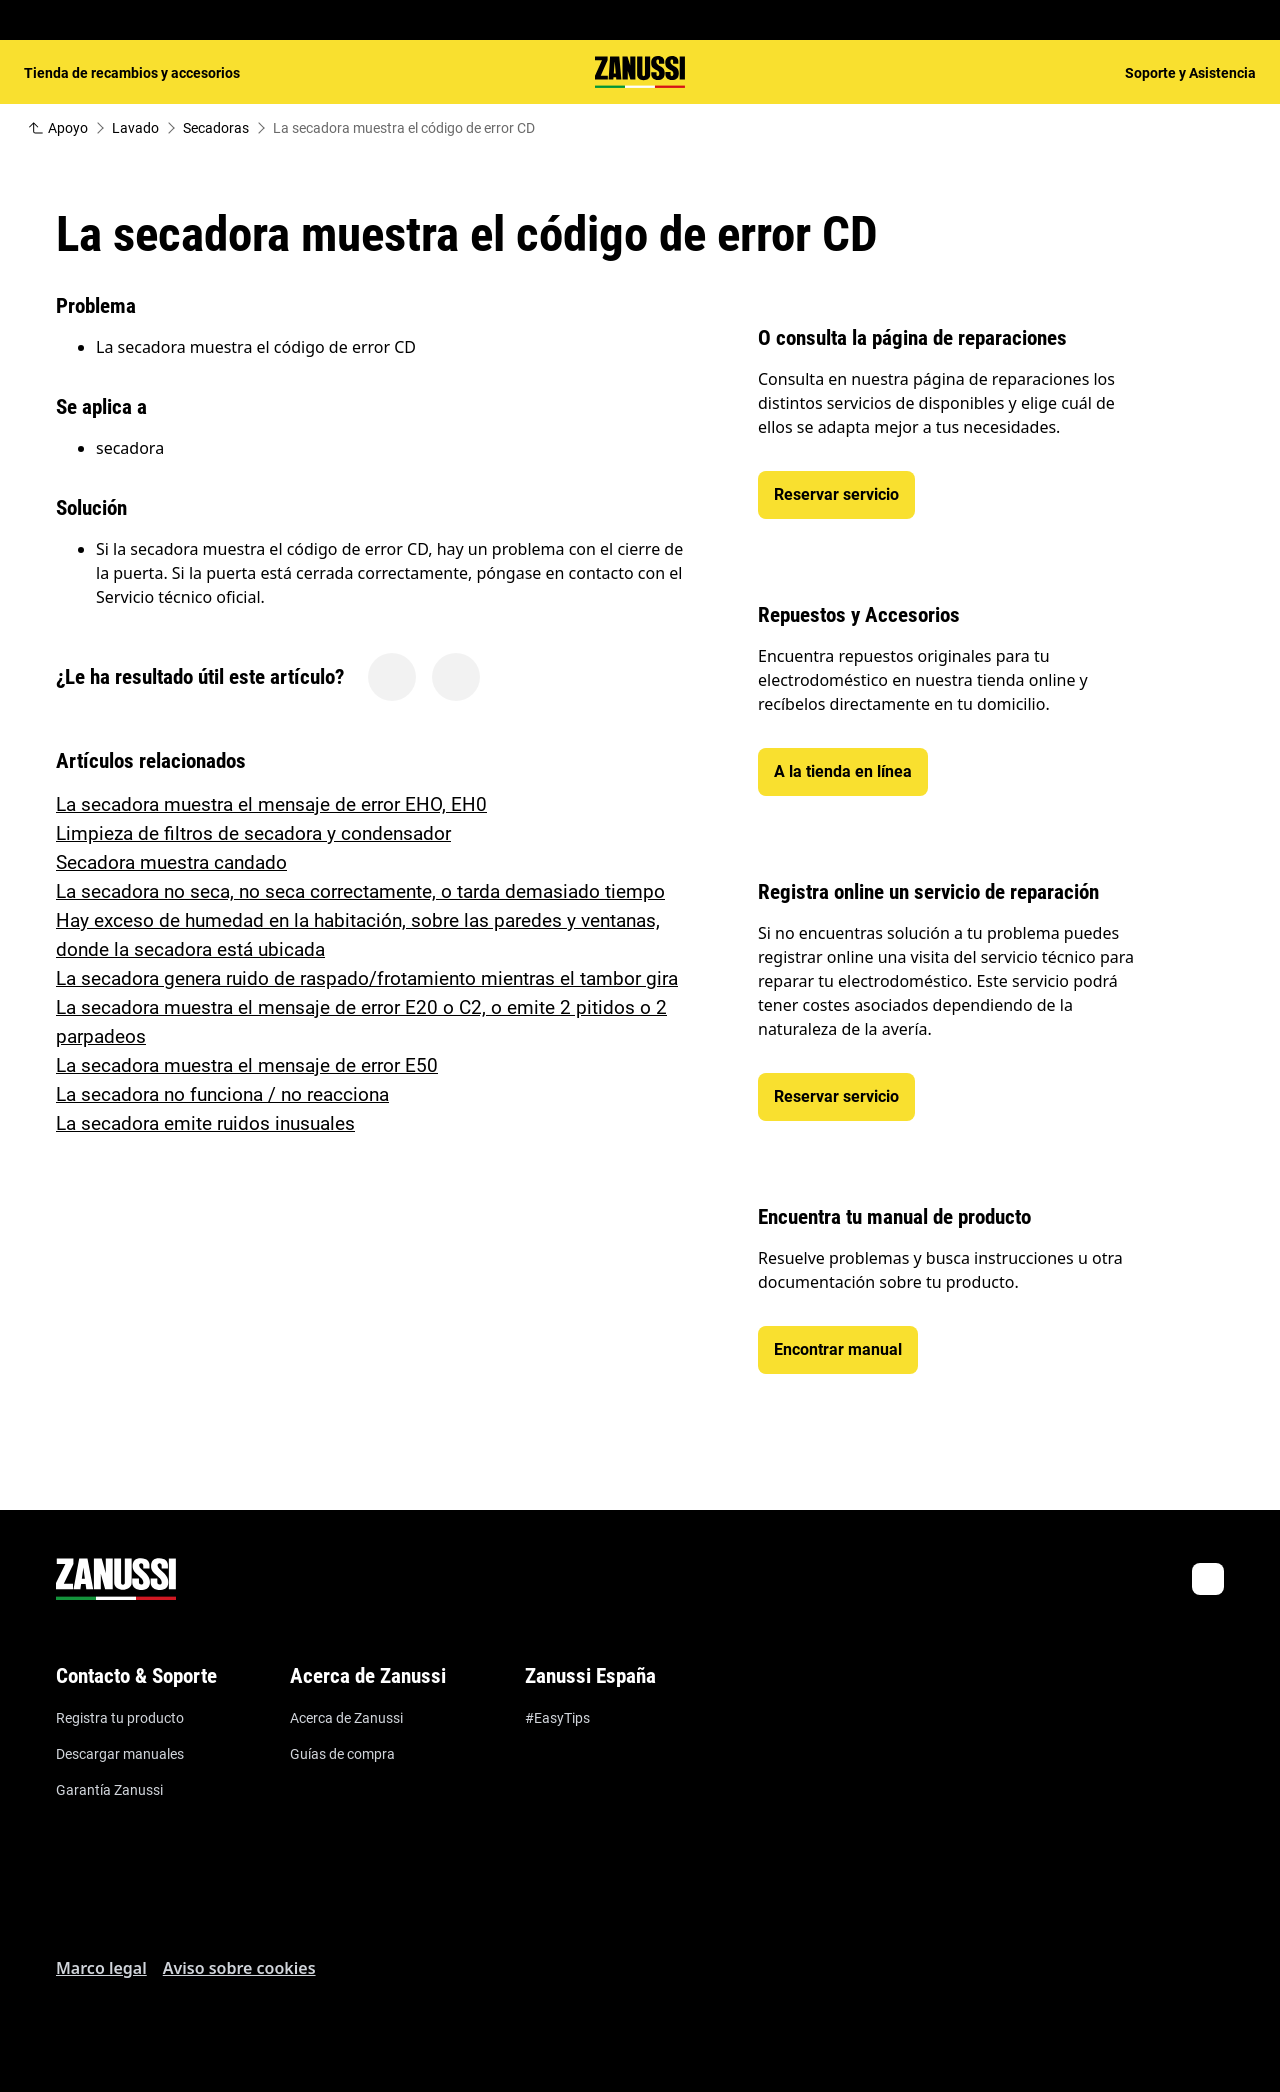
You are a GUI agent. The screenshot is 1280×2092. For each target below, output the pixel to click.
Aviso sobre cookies (239, 1968)
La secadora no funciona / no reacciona (222, 1094)
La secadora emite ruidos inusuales (205, 1123)
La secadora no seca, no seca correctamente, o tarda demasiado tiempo (360, 891)
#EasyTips (557, 1718)
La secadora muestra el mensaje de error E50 (247, 1065)
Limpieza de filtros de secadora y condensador (253, 833)
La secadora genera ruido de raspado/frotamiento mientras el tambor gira (367, 978)
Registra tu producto (120, 1718)
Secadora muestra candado (171, 862)
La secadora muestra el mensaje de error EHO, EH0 (271, 804)
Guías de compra (342, 1754)
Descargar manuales (120, 1754)
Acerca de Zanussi (346, 1718)
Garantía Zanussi (109, 1790)
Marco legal (101, 1968)
